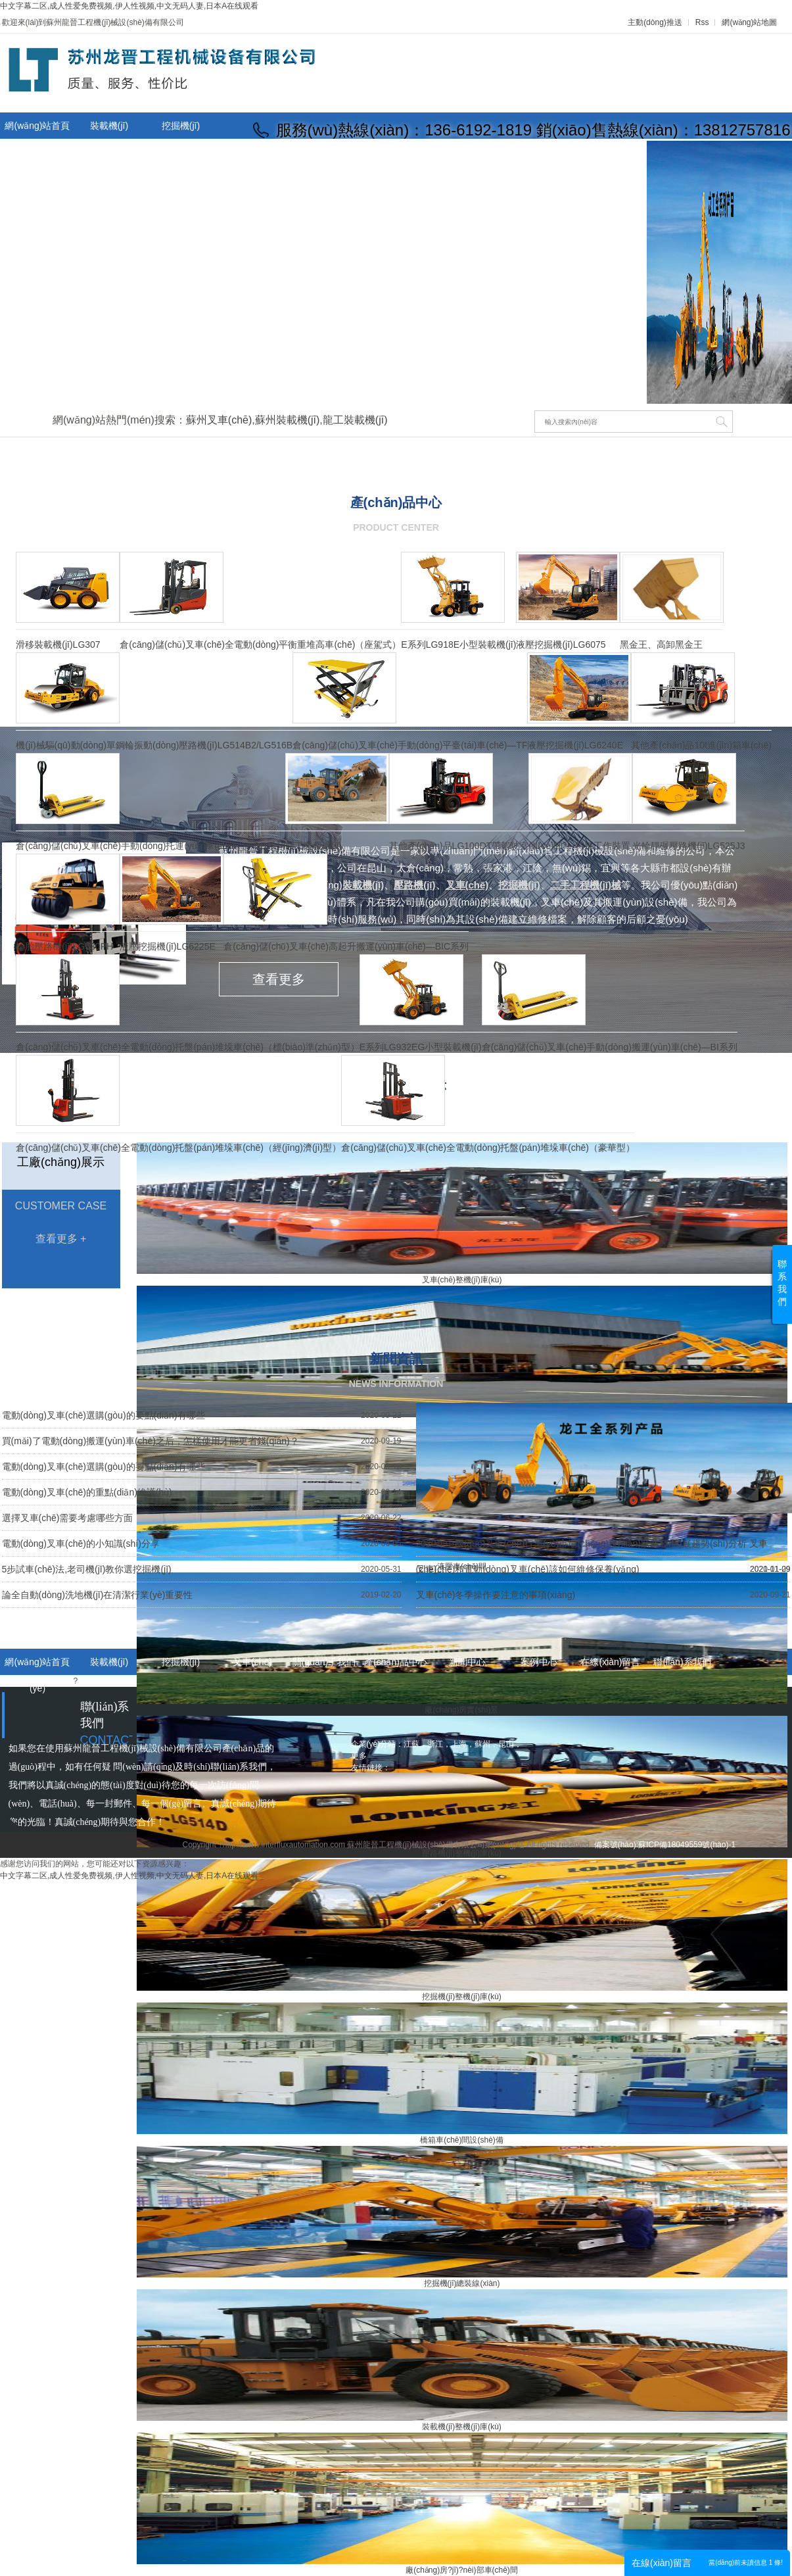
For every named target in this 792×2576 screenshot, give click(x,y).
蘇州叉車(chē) (219, 419)
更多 (359, 1756)
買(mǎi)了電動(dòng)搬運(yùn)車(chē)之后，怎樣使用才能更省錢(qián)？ (150, 1441)
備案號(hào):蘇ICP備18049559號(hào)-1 (664, 1844)
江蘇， (415, 1744)
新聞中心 (324, 154)
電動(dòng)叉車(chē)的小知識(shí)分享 (81, 1543)
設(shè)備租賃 (396, 154)
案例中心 (539, 1662)
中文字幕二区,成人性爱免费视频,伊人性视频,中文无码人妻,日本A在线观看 (129, 6)
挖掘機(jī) (181, 125)
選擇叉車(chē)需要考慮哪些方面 (67, 1518)
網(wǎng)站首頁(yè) (37, 138)
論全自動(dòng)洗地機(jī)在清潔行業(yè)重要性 (97, 1595)
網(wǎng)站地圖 (749, 22)
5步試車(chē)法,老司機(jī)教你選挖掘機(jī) (87, 1569)
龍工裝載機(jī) (355, 419)
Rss (702, 22)
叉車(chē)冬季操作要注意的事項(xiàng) (496, 1595)
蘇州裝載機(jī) (287, 419)
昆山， (510, 1744)
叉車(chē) (109, 152)
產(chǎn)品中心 (252, 154)
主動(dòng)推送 (655, 22)
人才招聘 (539, 154)
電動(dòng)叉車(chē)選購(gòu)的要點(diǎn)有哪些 (103, 1415)
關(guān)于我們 (180, 152)
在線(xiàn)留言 (467, 154)
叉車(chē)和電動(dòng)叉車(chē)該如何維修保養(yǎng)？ (528, 1569)
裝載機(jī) (109, 125)
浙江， (439, 1744)
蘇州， (486, 1744)
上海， (463, 1744)
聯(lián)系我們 (610, 154)
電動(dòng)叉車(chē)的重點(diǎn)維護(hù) (87, 1492)
